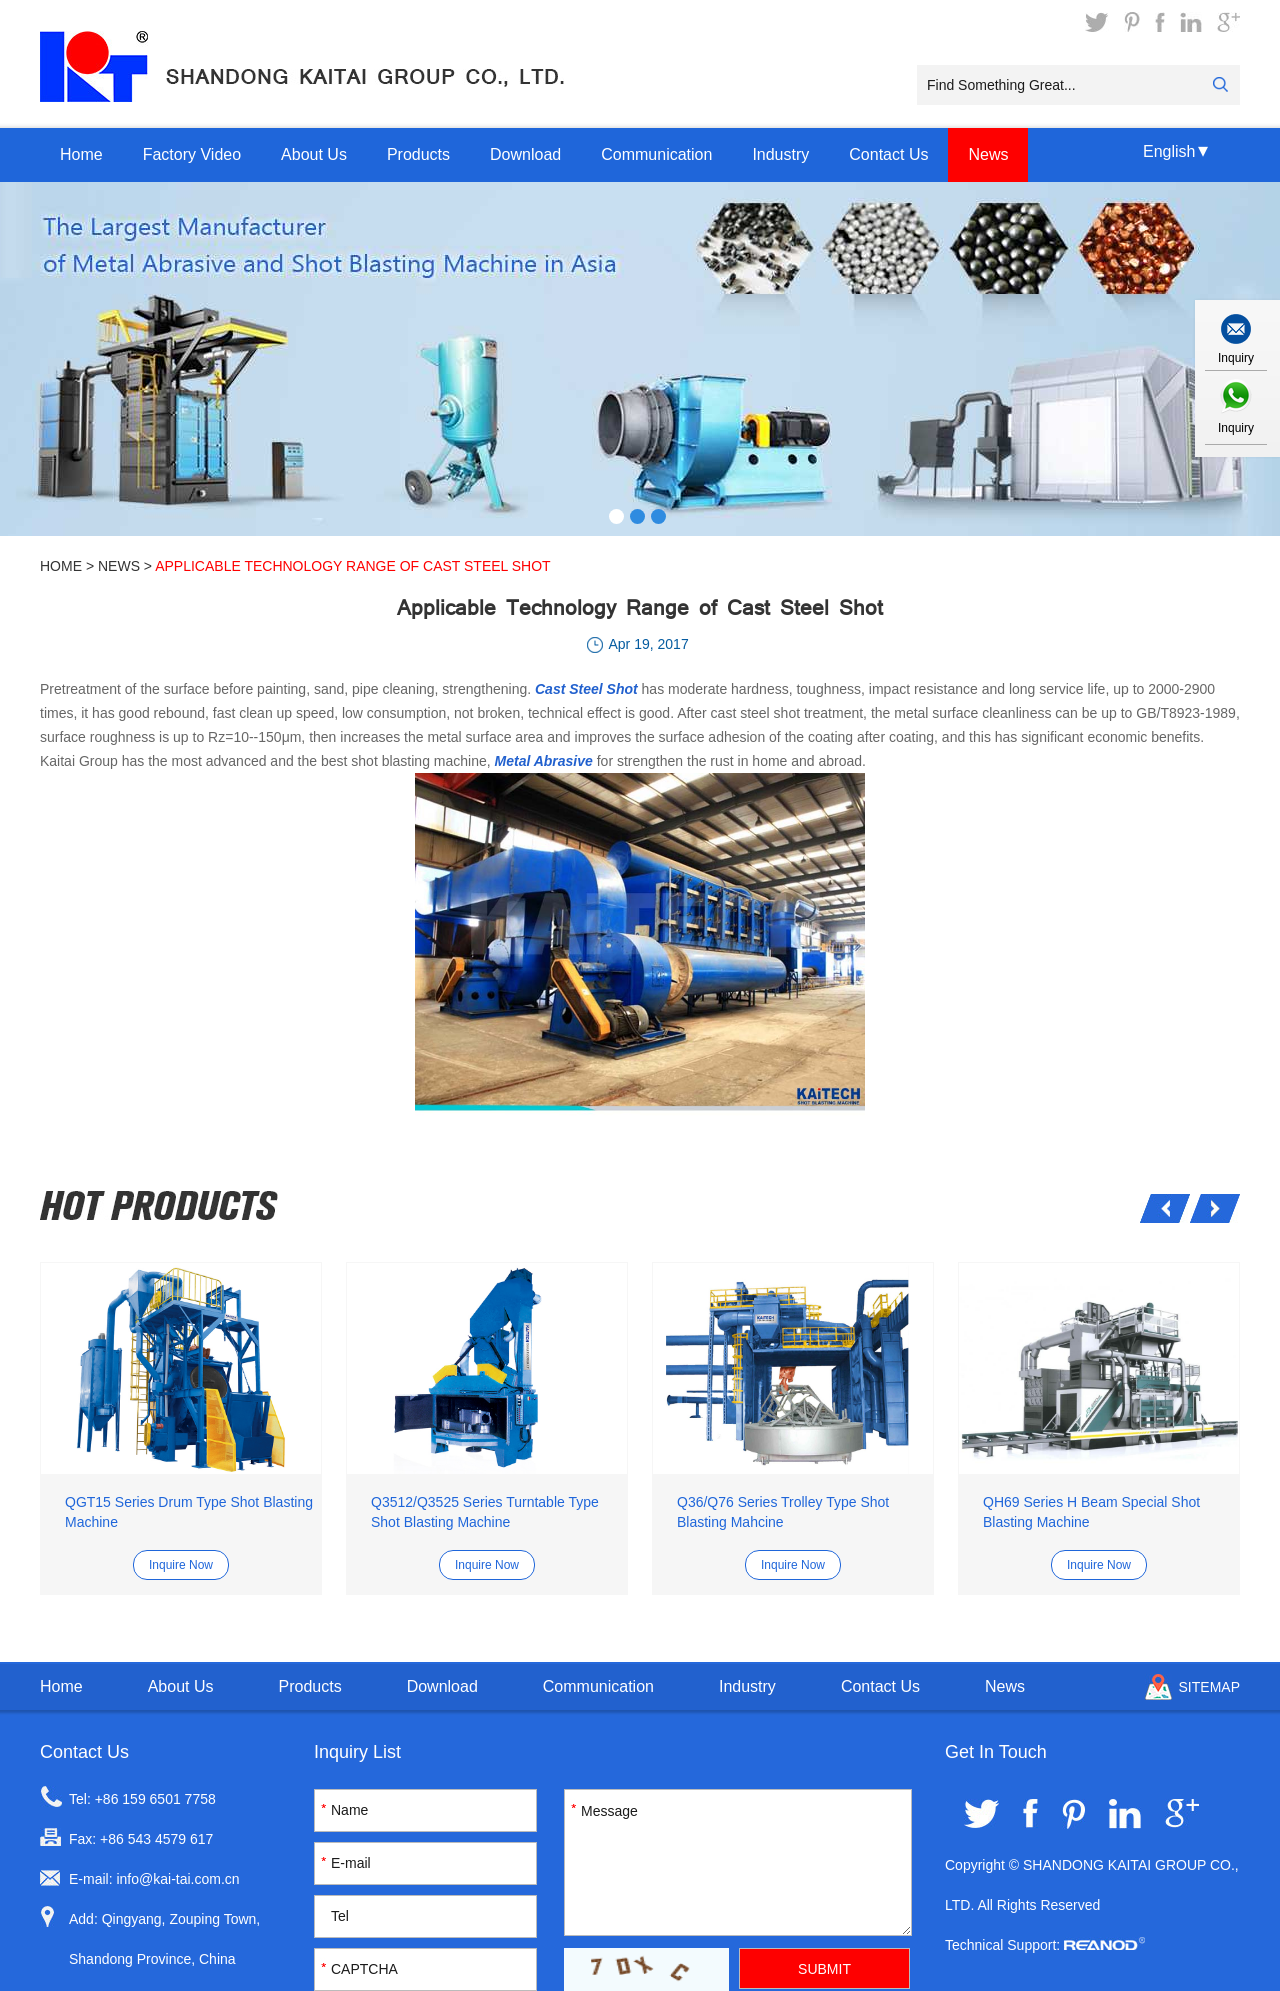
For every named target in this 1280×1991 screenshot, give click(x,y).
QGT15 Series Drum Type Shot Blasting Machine (189, 1512)
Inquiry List (357, 1752)
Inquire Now (181, 1565)
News (988, 154)
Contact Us (888, 154)
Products (418, 154)
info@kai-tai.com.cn (177, 1879)
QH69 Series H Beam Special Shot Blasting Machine (1091, 1512)
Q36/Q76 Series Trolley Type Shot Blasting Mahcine (783, 1512)
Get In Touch (996, 1752)
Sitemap (1209, 1687)
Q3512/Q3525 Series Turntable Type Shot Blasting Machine (485, 1512)
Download (525, 154)
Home (81, 154)
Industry (780, 154)
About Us (314, 154)
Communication (656, 154)
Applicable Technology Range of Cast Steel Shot (352, 566)
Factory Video (192, 154)
